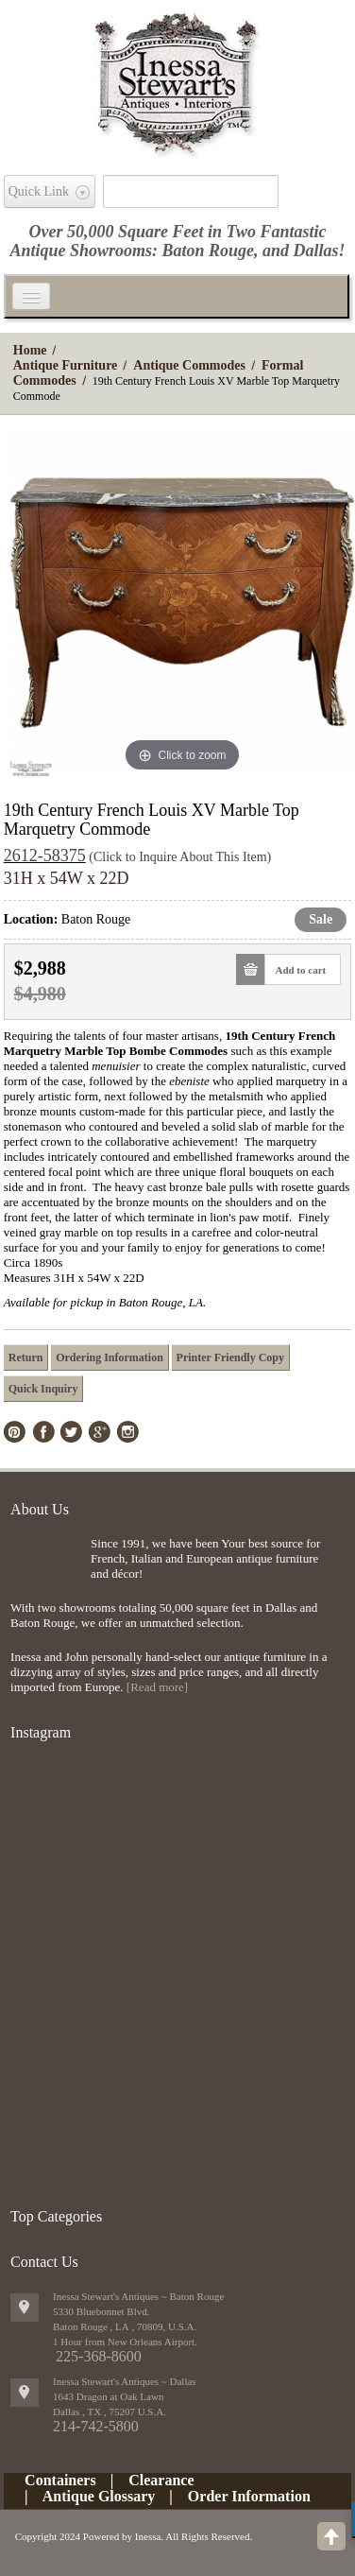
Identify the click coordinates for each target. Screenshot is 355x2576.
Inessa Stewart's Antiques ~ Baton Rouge (138, 2296)
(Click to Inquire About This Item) (180, 857)
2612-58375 (45, 855)
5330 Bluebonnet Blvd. (101, 2311)
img (45, 1567)
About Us (39, 1509)
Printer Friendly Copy (230, 1357)
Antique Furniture (65, 365)
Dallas (316, 250)
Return (25, 1357)
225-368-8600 (99, 2356)
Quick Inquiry (43, 1388)
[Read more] (157, 1687)
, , (109, 2411)
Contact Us (44, 2262)
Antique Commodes (189, 365)
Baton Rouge (207, 250)
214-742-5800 (96, 2426)
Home (30, 350)
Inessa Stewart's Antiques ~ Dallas (124, 2381)
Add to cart (295, 969)
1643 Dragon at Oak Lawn (108, 2396)
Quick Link (38, 191)
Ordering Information (109, 1357)
